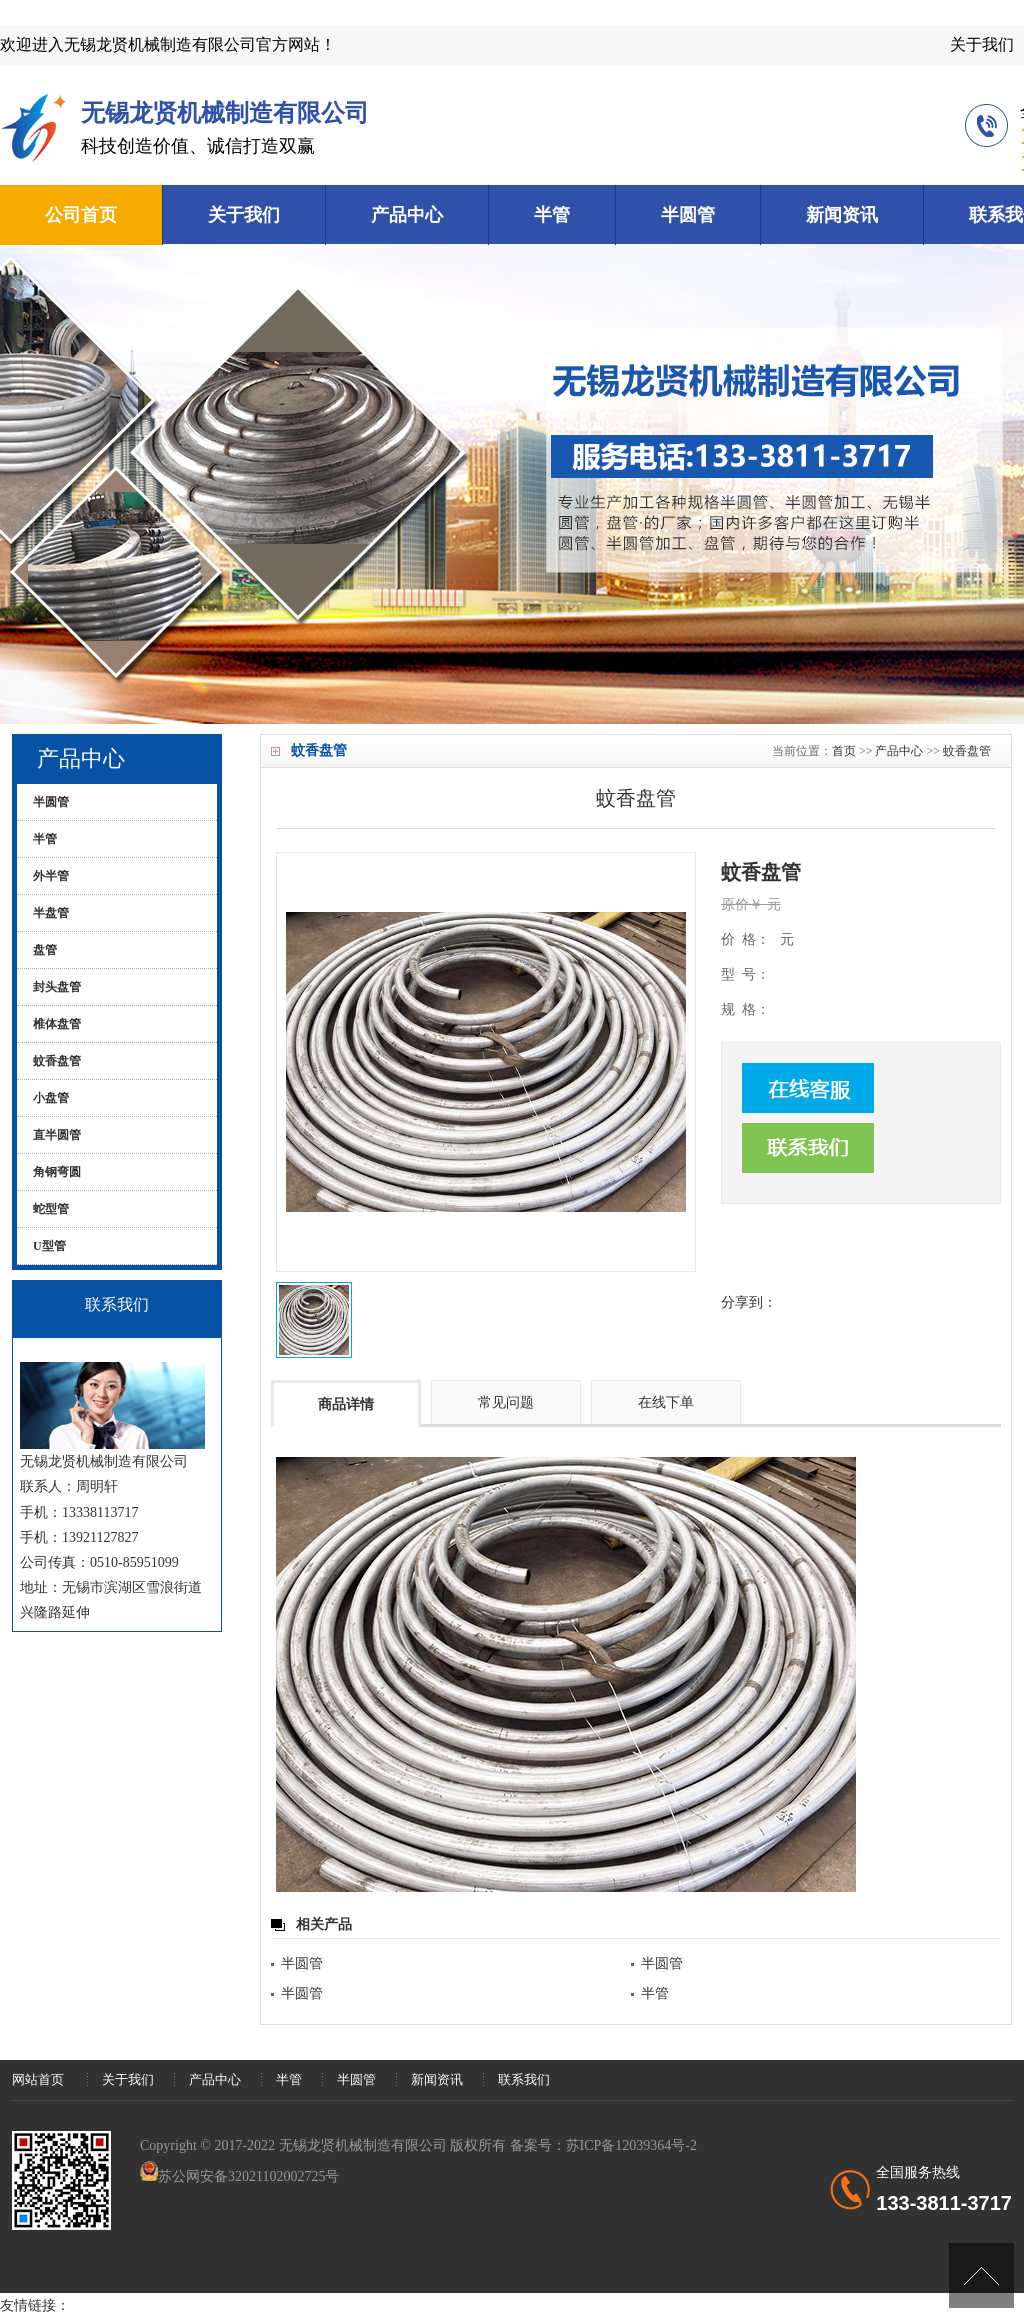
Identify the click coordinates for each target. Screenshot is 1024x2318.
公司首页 (81, 215)
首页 (844, 751)
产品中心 (407, 215)
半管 (552, 215)
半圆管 (688, 215)
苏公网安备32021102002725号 (248, 2176)
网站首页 (38, 2079)
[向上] (981, 2275)
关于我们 (982, 44)
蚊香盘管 (967, 751)
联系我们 (524, 2079)
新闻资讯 (842, 215)
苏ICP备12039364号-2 (631, 2145)
